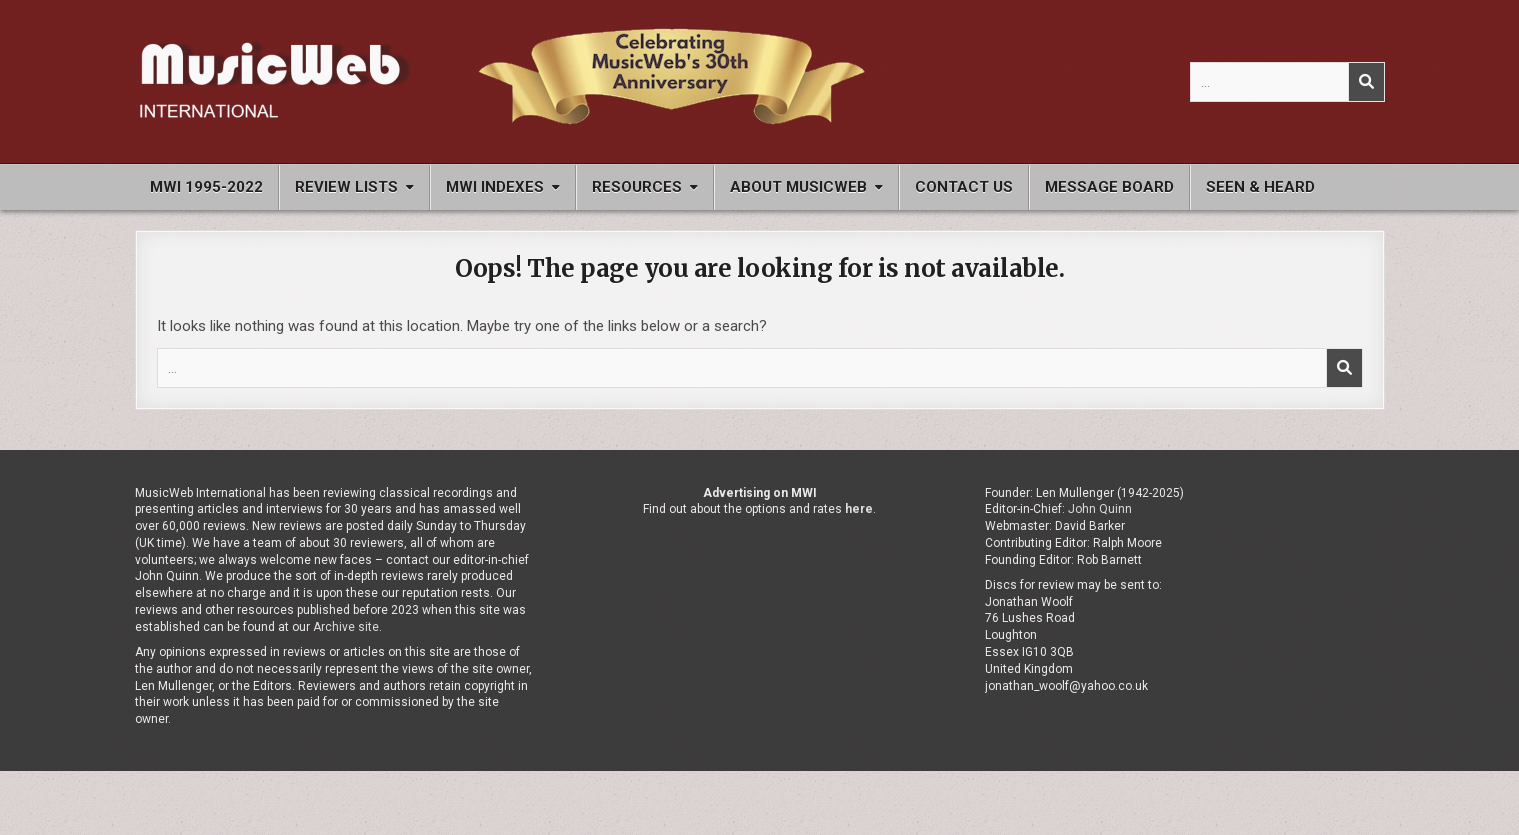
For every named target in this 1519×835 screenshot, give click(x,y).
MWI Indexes (495, 187)
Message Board (1109, 187)
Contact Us (964, 187)
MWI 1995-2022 (206, 187)
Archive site (346, 627)
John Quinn (1100, 509)
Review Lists (346, 187)
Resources (637, 187)
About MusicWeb (798, 187)
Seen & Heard (1260, 187)
